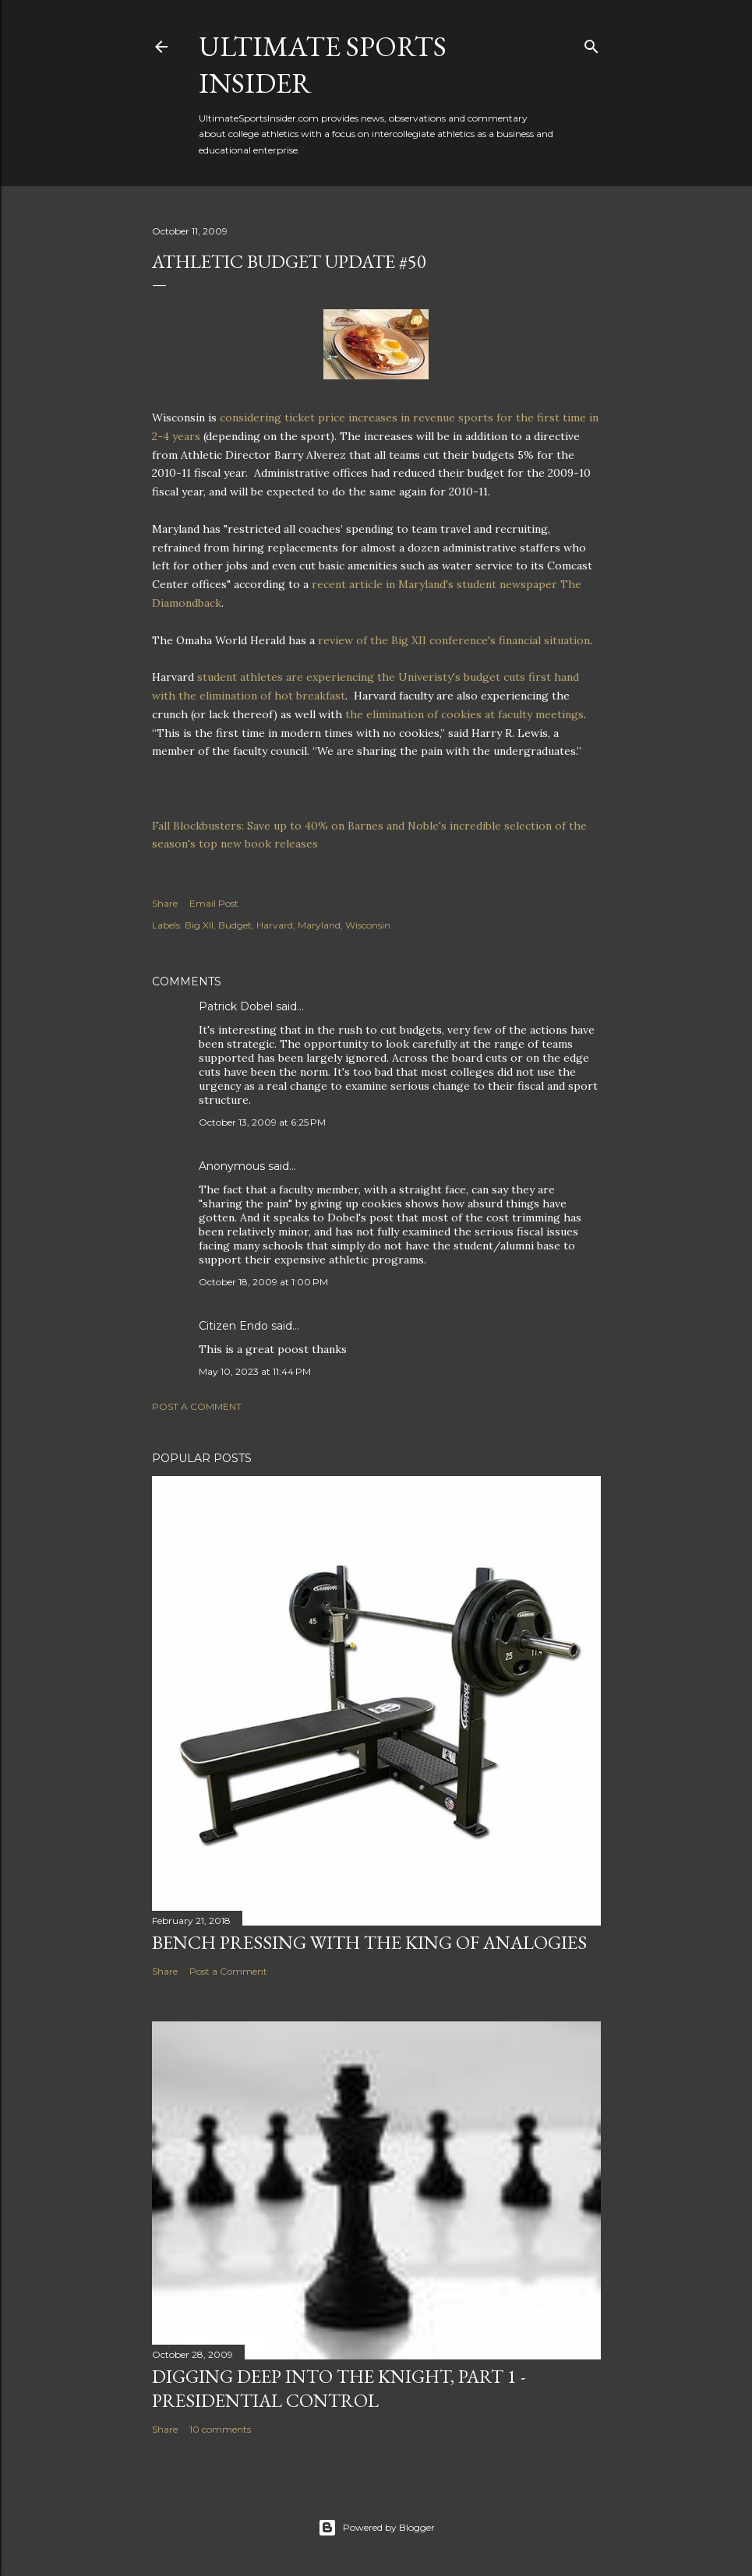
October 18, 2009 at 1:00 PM (263, 1282)
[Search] (591, 43)
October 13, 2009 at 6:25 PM (262, 1122)
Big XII (199, 925)
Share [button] (165, 903)
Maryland (319, 925)
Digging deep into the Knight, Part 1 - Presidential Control (339, 2388)
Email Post (213, 903)
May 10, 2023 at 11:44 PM (255, 1371)
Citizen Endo (233, 1326)
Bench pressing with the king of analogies (369, 1942)
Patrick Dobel (236, 1006)
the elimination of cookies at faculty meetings (464, 714)
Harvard (274, 925)
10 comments (220, 2429)
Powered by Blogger (376, 2527)
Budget (235, 925)
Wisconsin (367, 925)
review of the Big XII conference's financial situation (452, 640)
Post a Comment (197, 1406)
